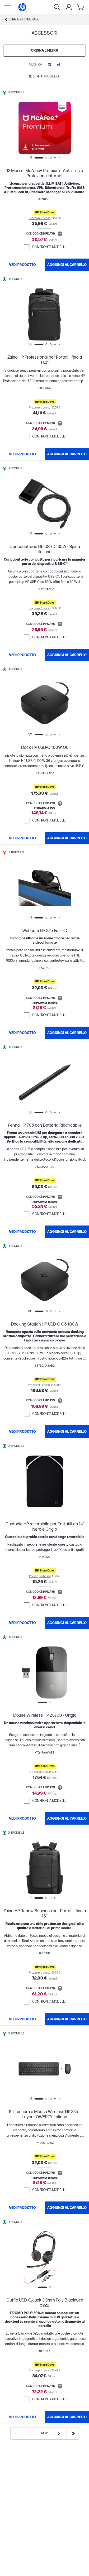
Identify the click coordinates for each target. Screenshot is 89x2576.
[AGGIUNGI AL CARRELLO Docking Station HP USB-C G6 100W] (67, 1431)
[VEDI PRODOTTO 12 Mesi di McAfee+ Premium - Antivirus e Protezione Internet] (22, 265)
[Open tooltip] (60, 234)
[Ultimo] (73, 2433)
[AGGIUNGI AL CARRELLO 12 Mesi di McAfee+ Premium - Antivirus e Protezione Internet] (67, 265)
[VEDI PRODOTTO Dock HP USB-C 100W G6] (22, 838)
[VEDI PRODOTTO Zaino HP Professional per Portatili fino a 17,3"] (22, 454)
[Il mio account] (69, 7)
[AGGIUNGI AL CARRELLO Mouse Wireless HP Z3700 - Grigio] (67, 1818)
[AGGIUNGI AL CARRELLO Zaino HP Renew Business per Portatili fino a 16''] (67, 2019)
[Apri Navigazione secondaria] (7, 7)
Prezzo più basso (40, 218)
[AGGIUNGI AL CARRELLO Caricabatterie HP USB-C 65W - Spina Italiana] (67, 655)
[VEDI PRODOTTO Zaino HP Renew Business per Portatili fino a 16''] (22, 2019)
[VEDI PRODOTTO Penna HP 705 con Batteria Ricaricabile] (22, 1232)
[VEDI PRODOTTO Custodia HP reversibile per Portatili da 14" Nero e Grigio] (22, 1623)
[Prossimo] (59, 2433)
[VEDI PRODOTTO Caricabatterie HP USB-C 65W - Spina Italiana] (22, 655)
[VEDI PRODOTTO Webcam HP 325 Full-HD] (22, 1033)
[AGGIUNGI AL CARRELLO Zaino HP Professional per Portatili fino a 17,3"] (67, 454)
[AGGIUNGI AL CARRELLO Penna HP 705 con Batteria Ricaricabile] (67, 1232)
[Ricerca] (57, 7)
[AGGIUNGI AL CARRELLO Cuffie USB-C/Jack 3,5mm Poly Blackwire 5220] (67, 2417)
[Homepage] (22, 7)
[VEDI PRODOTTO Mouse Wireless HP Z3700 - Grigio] (22, 1818)
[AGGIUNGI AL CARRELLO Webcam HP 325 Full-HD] (67, 1033)
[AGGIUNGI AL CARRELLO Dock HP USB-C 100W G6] (67, 838)
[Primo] (16, 2433)
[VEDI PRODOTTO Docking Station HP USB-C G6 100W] (22, 1431)
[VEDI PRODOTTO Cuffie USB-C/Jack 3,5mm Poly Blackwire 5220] (22, 2417)
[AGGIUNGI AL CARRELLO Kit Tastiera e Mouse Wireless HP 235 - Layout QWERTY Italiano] (67, 2207)
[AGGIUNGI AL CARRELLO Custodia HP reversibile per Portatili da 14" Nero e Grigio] (67, 1623)
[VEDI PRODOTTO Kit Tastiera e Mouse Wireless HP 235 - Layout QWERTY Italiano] (22, 2207)
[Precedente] (30, 2433)
